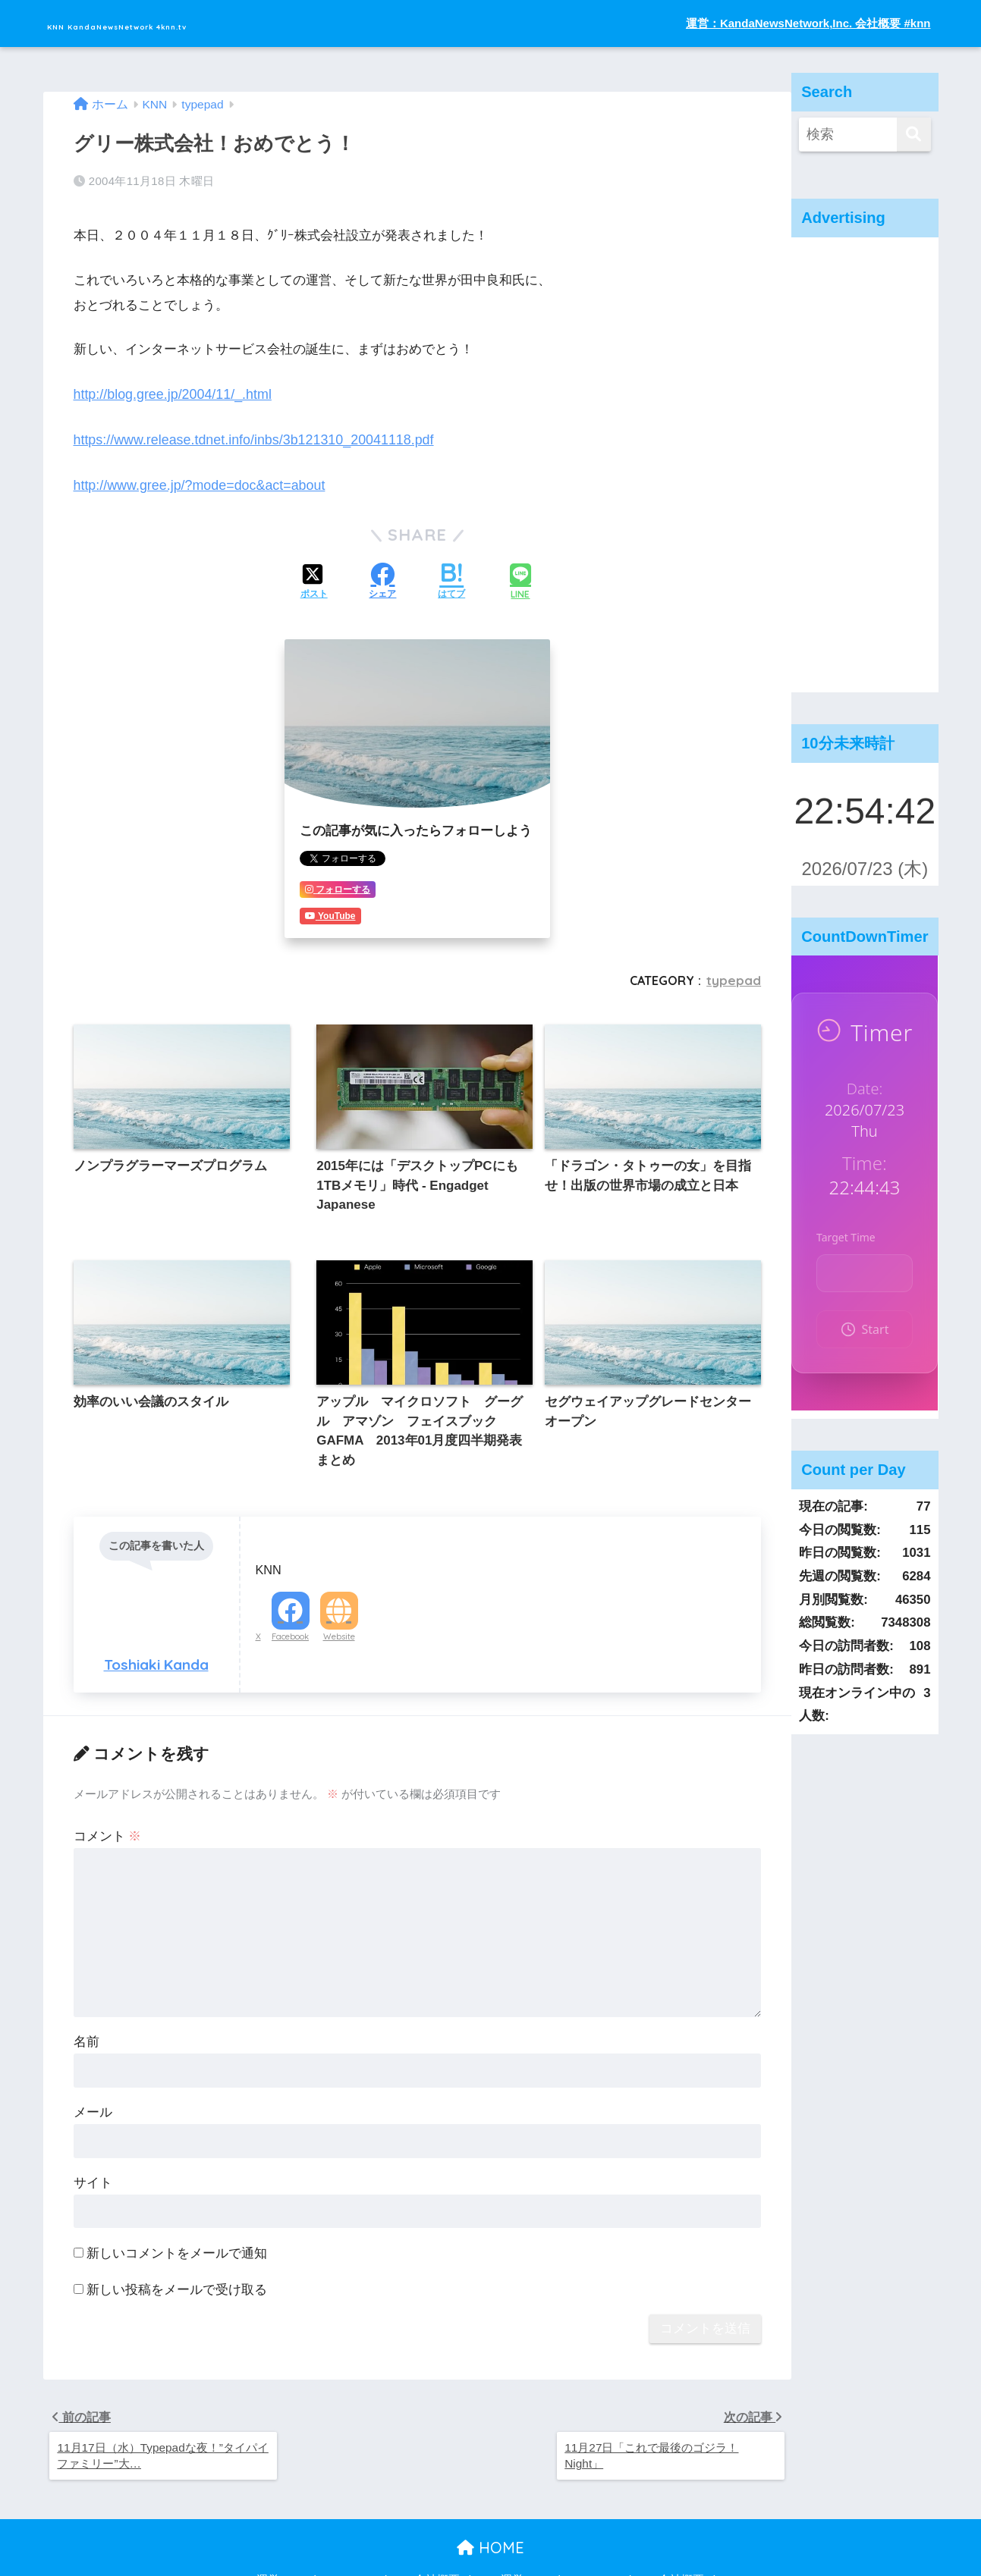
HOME (490, 2499)
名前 (86, 1989)
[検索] (914, 135)
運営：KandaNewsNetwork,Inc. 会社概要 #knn (808, 23)
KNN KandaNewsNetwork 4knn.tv (198, 23)
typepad (734, 971)
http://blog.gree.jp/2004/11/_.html (168, 389)
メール (93, 2060)
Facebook (290, 1585)
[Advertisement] (864, 464)
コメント (108, 1784)
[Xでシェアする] (314, 574)
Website (339, 1585)
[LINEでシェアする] (520, 574)
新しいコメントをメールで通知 (176, 2201)
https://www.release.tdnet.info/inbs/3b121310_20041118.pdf (246, 434)
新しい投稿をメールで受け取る (176, 2237)
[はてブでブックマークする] (451, 574)
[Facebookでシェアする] (382, 574)
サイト (93, 2130)
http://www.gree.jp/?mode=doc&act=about (194, 478)
